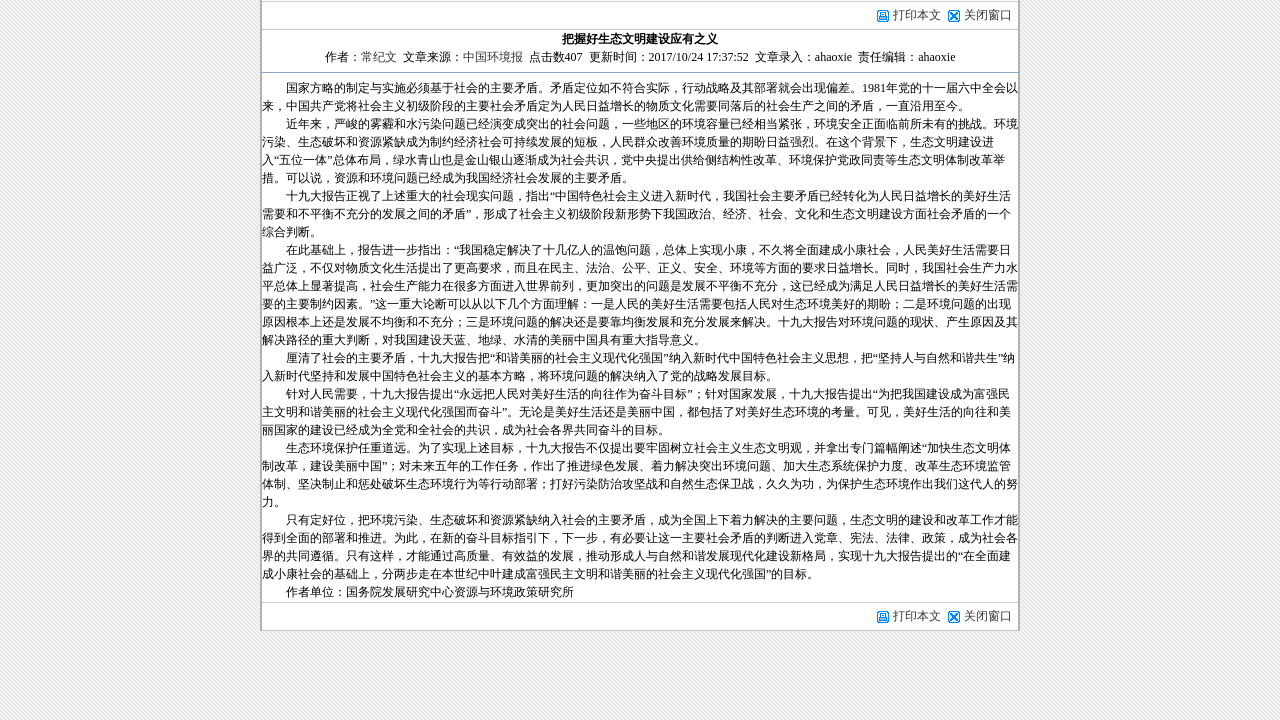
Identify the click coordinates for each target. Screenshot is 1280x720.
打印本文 (908, 15)
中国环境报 (493, 57)
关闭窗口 (988, 15)
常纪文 (379, 57)
